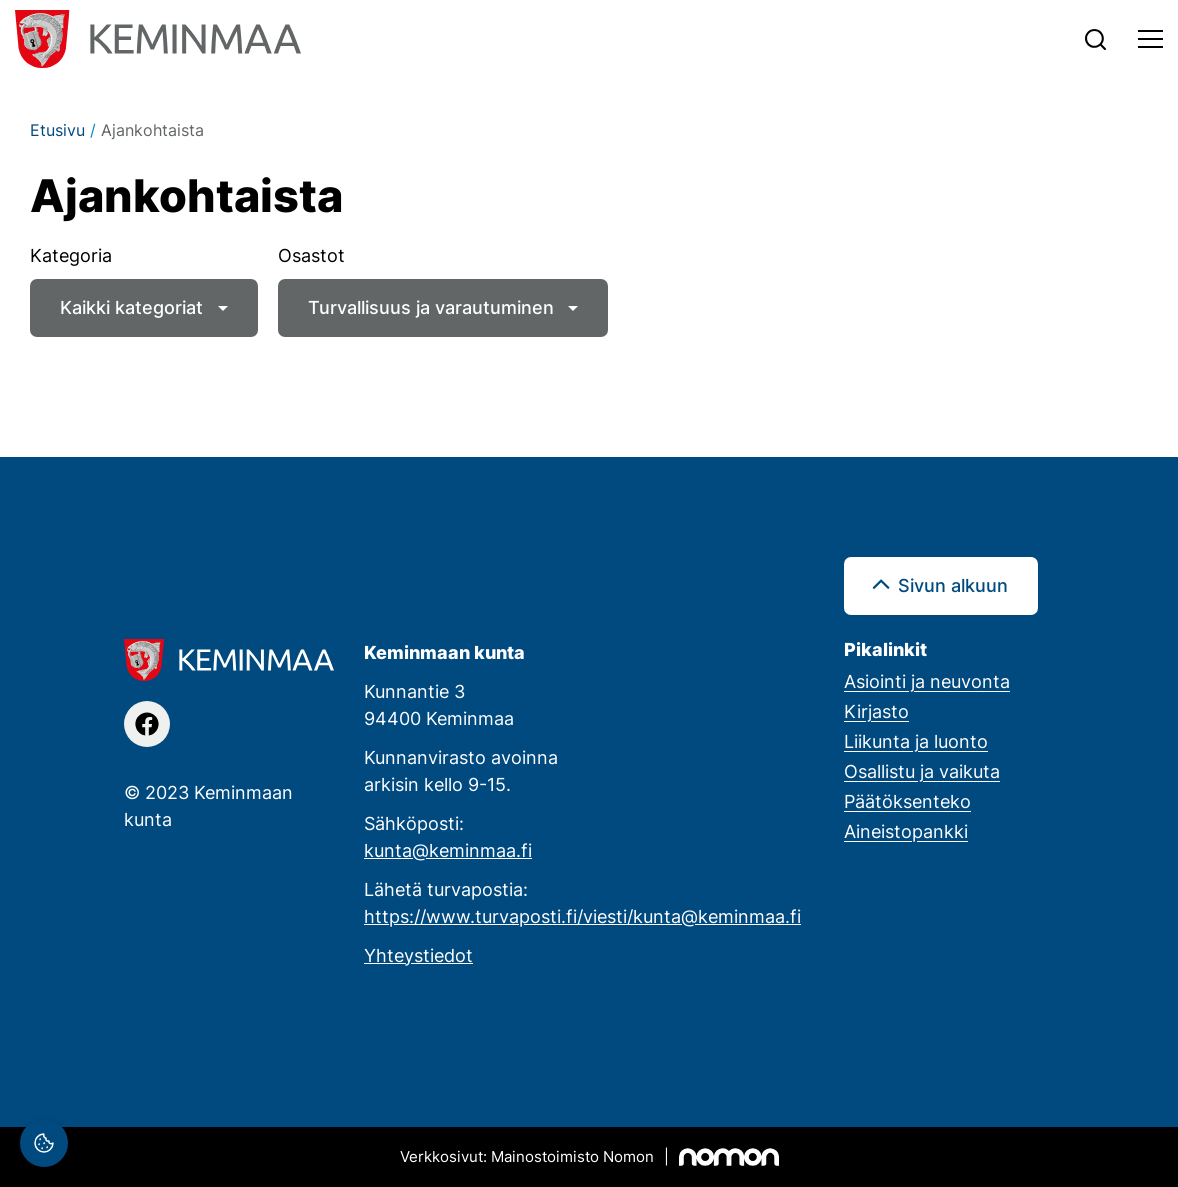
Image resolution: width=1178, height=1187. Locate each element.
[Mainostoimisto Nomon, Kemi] (589, 1157)
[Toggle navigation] (1150, 39)
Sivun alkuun (953, 585)
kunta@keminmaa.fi (448, 850)
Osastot (311, 255)
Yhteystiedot (418, 955)
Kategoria (71, 255)
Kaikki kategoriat (131, 307)
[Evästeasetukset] (44, 1143)
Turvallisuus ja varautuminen (431, 307)
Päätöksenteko (907, 801)
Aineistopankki (906, 831)
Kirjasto (876, 711)
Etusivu (57, 130)
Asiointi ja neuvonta (927, 681)
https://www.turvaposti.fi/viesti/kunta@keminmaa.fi (582, 916)
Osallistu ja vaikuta (922, 771)
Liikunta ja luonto (916, 741)
